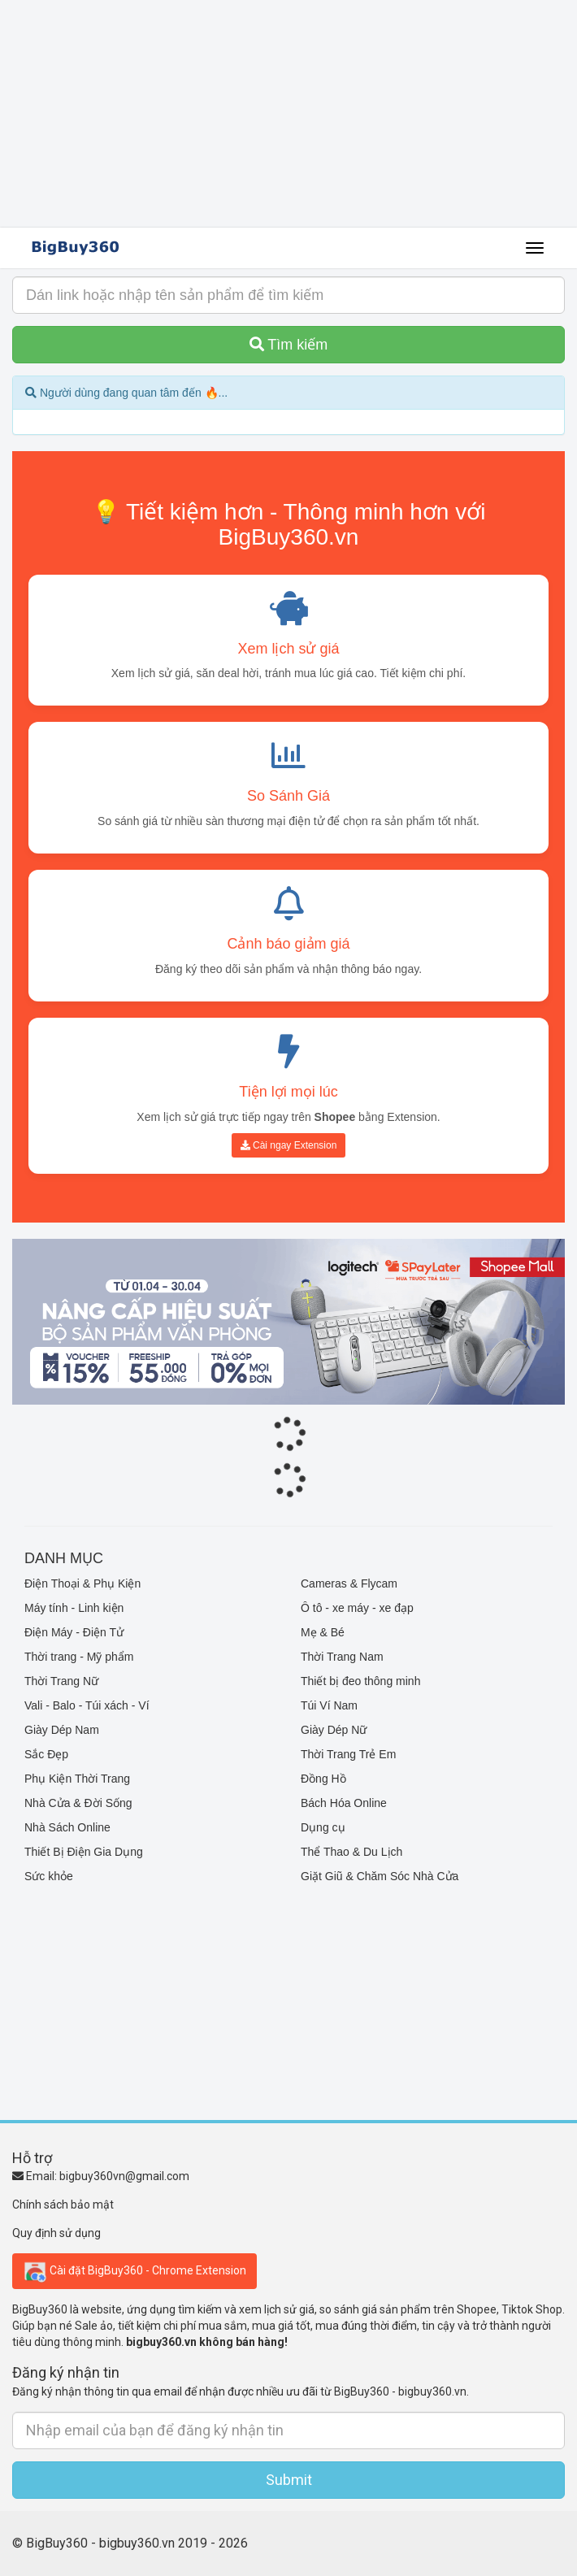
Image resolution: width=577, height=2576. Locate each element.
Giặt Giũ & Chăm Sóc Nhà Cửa (379, 1876)
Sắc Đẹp (46, 1754)
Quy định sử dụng (56, 2232)
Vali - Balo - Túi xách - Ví (87, 1705)
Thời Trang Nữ (61, 1681)
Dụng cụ (323, 1827)
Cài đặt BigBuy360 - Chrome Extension (134, 2271)
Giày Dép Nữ (334, 1729)
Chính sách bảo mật (63, 2204)
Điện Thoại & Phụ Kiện (82, 1583)
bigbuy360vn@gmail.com (124, 2176)
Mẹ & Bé (323, 1632)
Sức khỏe (48, 1876)
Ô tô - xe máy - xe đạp (357, 1607)
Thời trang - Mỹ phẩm (78, 1656)
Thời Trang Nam (342, 1656)
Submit (289, 2479)
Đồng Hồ (323, 1778)
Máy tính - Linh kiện (74, 1607)
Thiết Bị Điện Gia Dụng (83, 1851)
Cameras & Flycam (349, 1583)
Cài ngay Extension (289, 1145)
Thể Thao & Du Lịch (351, 1851)
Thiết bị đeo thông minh (360, 1681)
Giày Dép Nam (61, 1729)
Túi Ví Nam (329, 1705)
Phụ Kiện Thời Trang (77, 1778)
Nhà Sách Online (67, 1827)
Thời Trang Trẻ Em (348, 1754)
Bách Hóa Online (344, 1802)
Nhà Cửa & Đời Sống (78, 1802)
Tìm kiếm (288, 345)
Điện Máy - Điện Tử (74, 1632)
